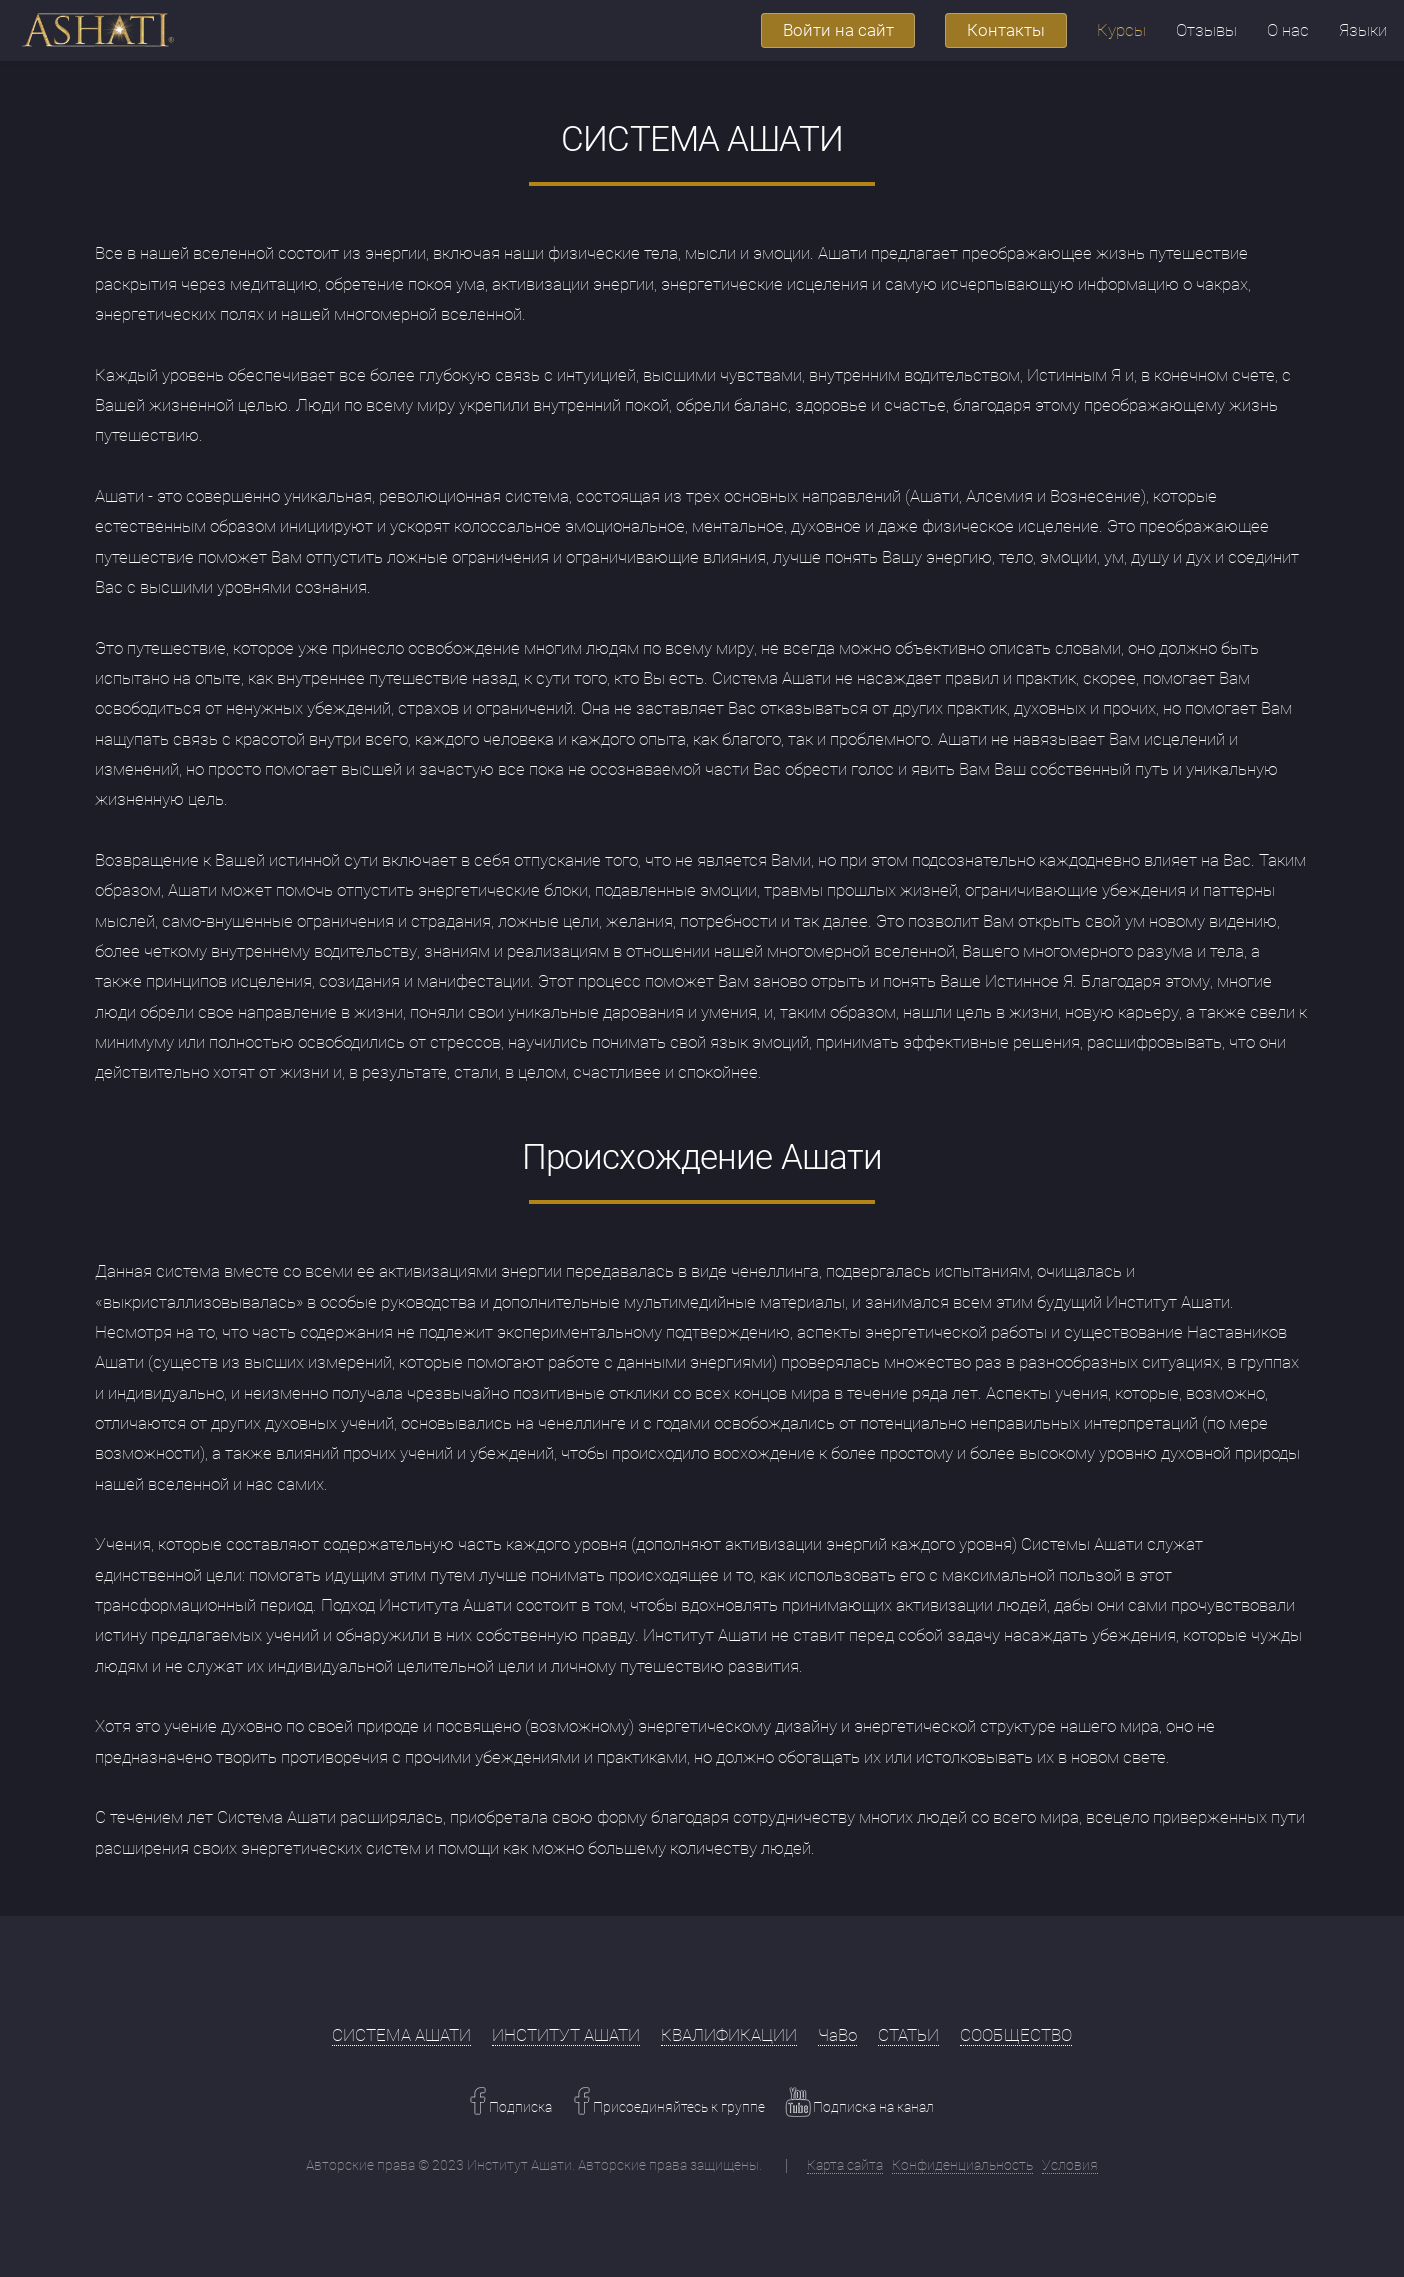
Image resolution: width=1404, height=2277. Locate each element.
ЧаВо (837, 2035)
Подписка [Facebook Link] (519, 2107)
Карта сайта (845, 2165)
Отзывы (1206, 30)
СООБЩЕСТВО (1016, 2035)
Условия (1070, 2165)
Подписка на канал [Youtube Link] (872, 2107)
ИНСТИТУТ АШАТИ (566, 2035)
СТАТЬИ (908, 2035)
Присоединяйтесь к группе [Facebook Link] (677, 2107)
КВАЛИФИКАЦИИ (729, 2035)
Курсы (1121, 30)
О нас (1288, 30)
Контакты (1006, 30)
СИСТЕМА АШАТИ (401, 2035)
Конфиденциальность (962, 2165)
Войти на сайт (838, 30)
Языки (1363, 30)
